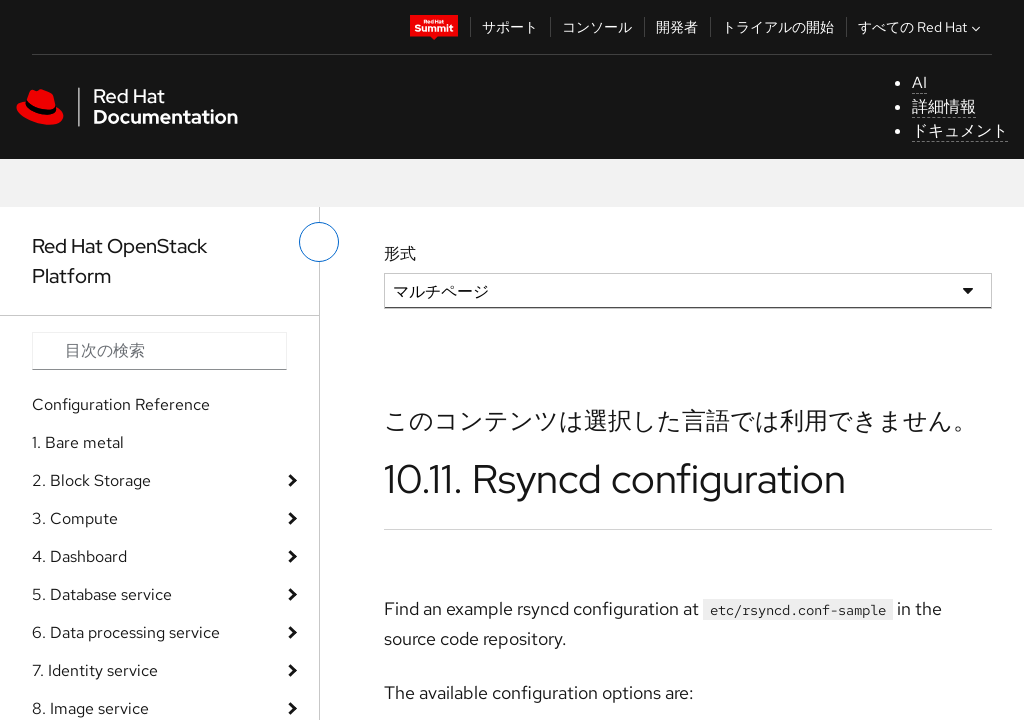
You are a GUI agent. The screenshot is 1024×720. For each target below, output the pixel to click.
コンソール (597, 27)
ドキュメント (960, 130)
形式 (400, 253)
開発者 (677, 27)
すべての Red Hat (921, 27)
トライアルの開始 (778, 27)
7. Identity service (95, 670)
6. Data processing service (126, 632)
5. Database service (102, 594)
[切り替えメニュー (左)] (319, 242)
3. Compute (75, 518)
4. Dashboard (79, 556)
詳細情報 (944, 106)
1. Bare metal (78, 442)
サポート (510, 27)
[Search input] (159, 351)
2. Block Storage (91, 480)
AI (919, 82)
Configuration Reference (121, 404)
